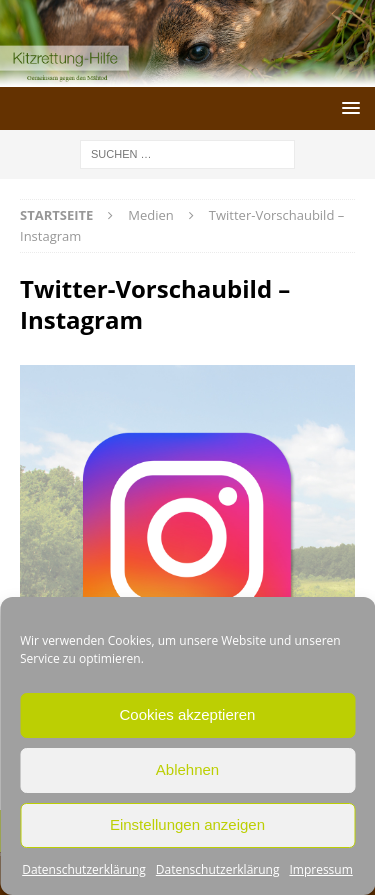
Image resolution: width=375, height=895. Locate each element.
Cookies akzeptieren (188, 714)
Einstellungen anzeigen (187, 824)
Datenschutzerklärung (84, 869)
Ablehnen (187, 769)
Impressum (320, 869)
